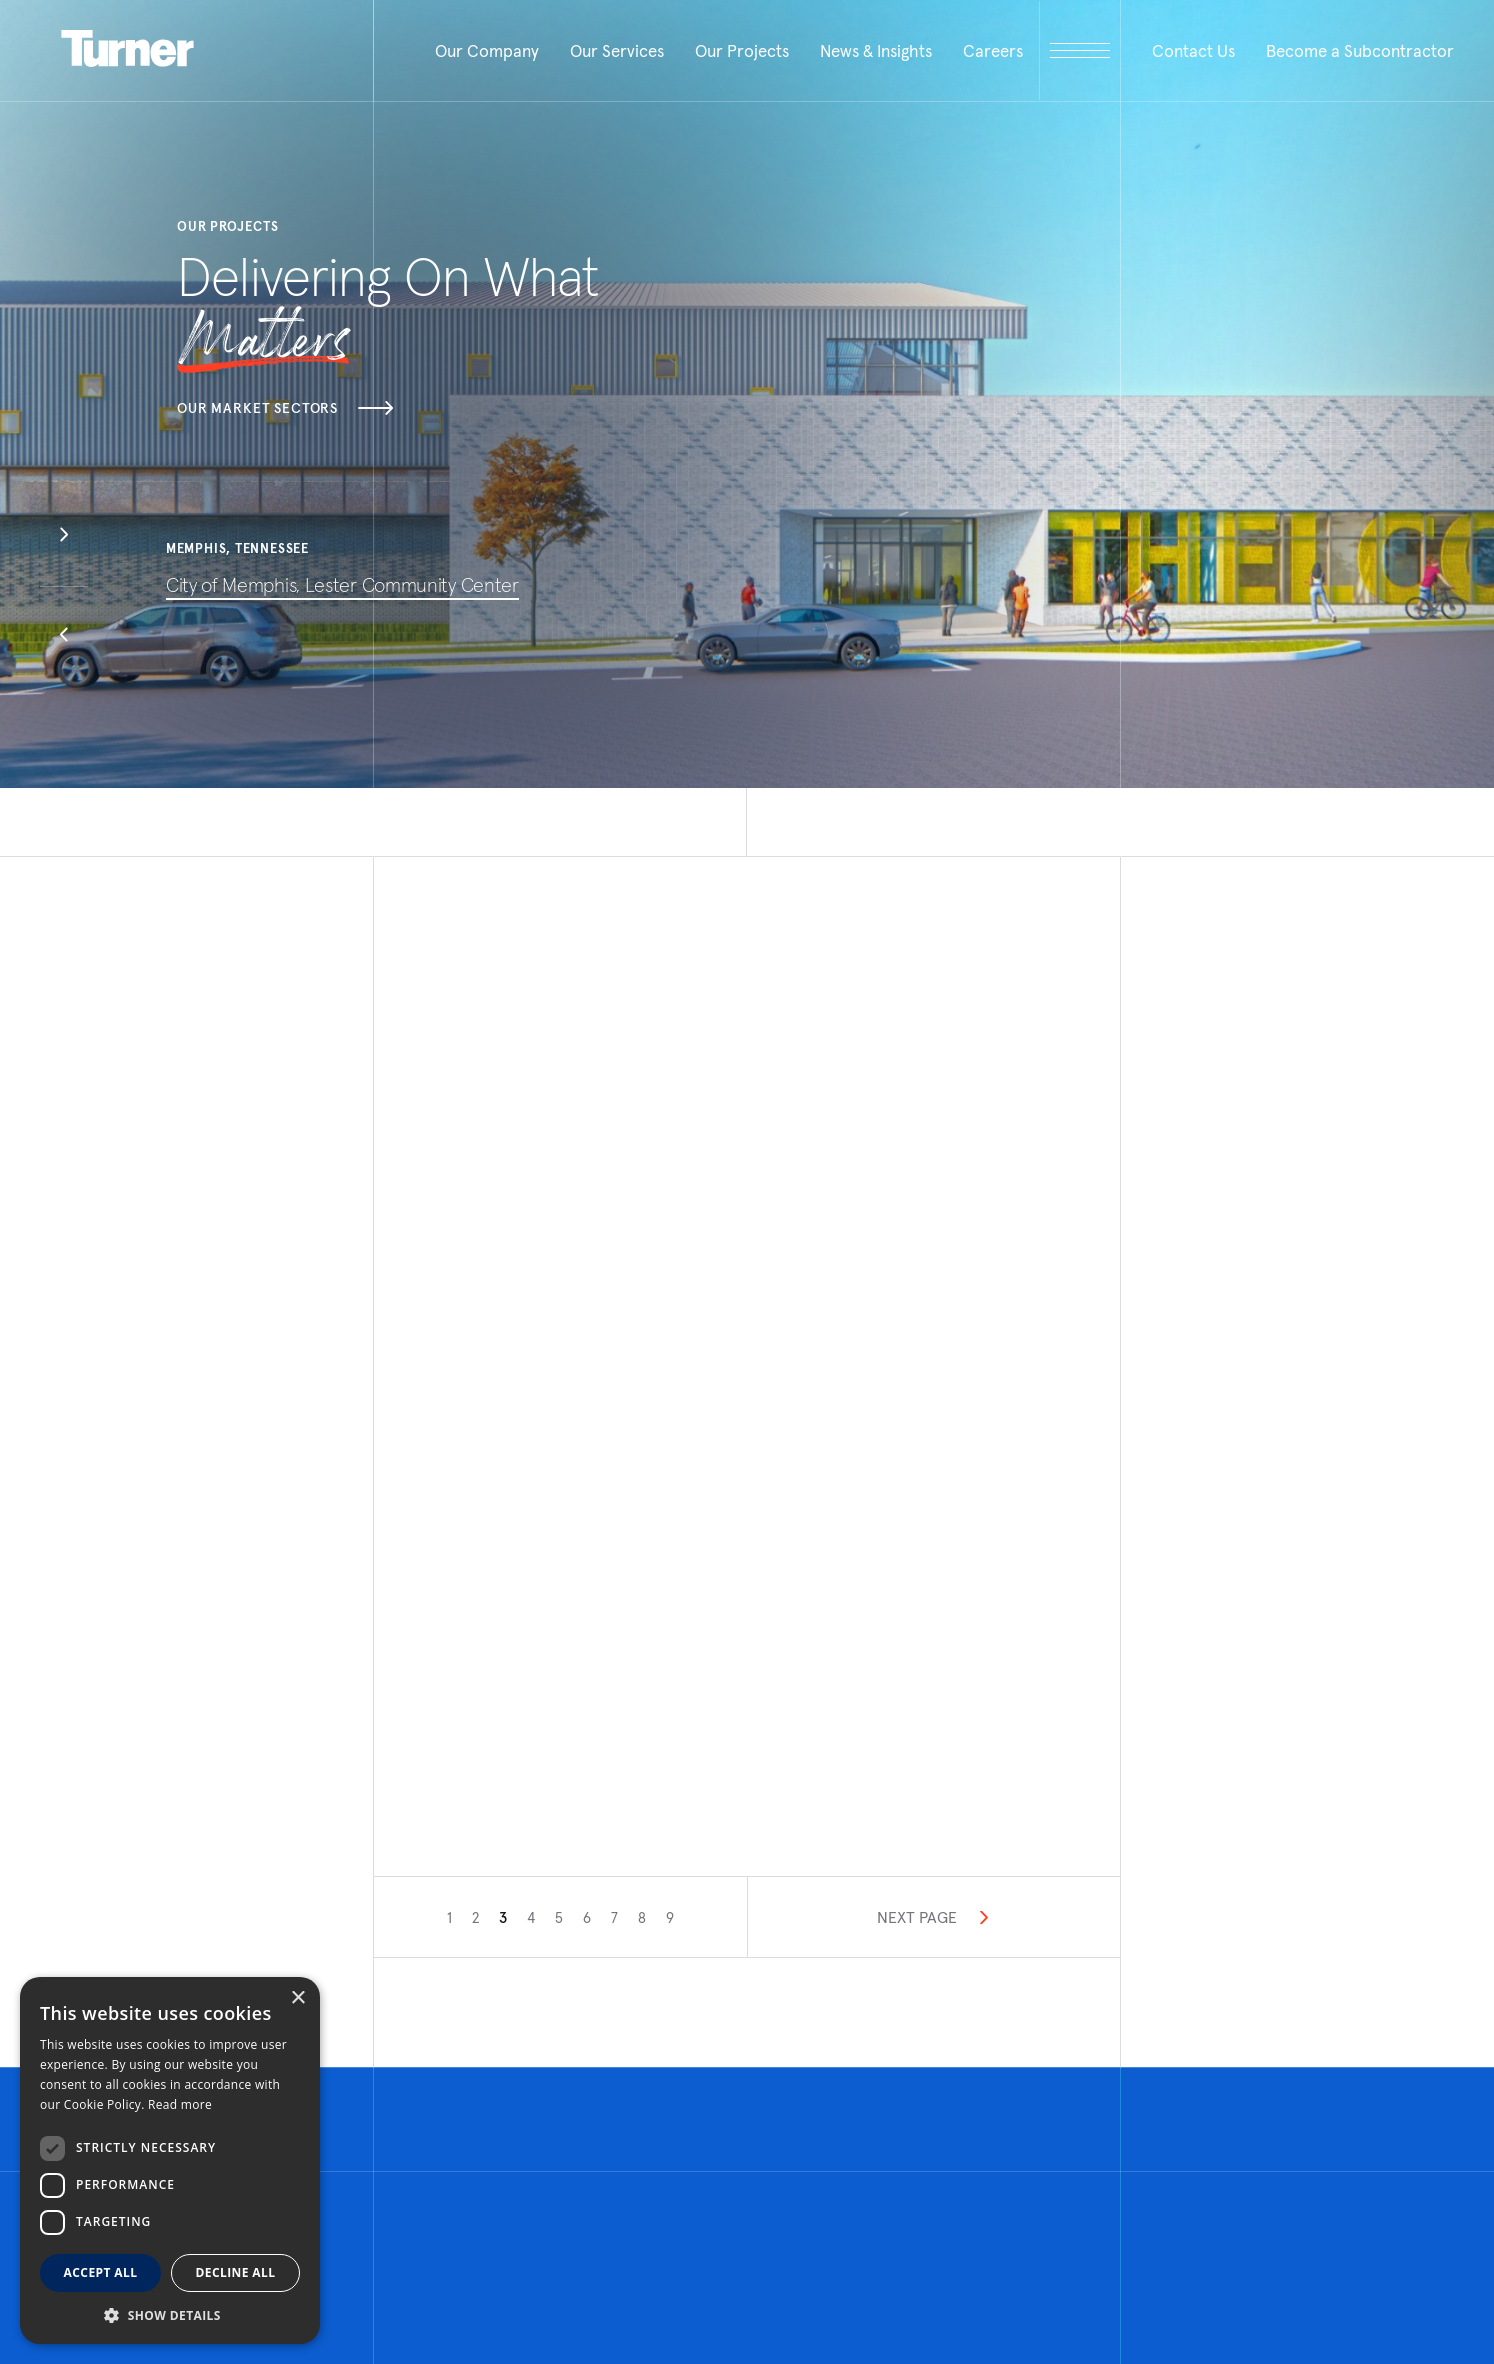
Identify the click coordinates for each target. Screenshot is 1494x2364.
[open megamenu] (1080, 50)
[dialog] (170, 2160)
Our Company (487, 51)
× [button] (297, 1998)
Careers (993, 51)
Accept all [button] (101, 2272)
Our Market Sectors (285, 408)
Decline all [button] (236, 2272)
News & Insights (876, 51)
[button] (64, 537)
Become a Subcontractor (1360, 51)
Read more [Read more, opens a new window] (180, 2104)
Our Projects (742, 51)
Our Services (617, 51)
